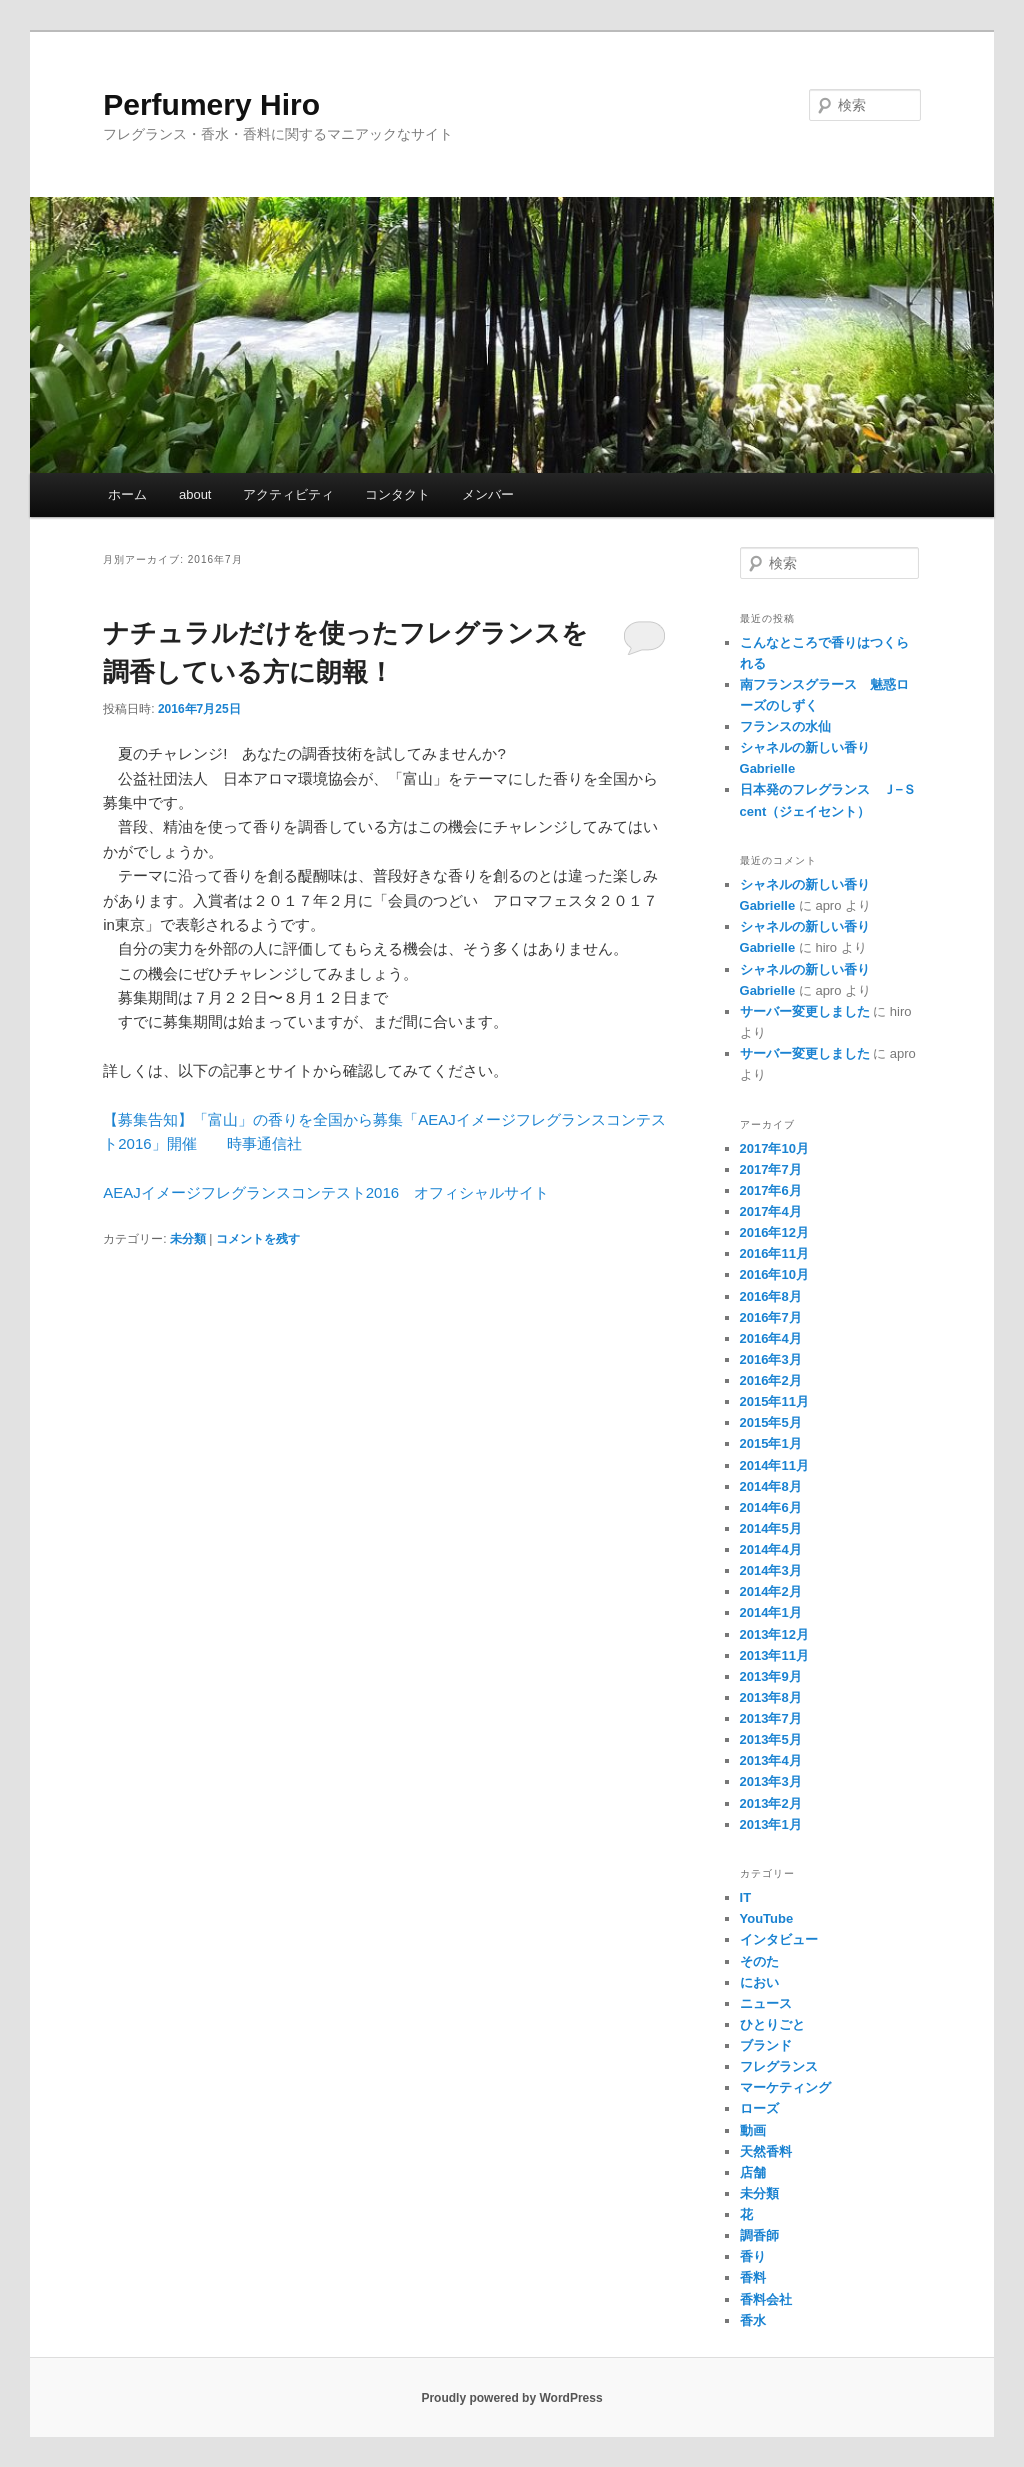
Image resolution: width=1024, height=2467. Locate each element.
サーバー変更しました (805, 1011)
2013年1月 (771, 1824)
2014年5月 (771, 1528)
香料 (753, 2277)
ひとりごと (772, 2024)
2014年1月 (771, 1612)
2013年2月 (771, 1803)
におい (759, 1982)
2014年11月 (774, 1465)
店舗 (753, 2172)
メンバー (488, 494)
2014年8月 (771, 1486)
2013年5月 (771, 1739)
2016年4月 (771, 1338)
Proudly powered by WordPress (511, 2398)
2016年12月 (774, 1232)
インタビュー (779, 1939)
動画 (753, 2130)
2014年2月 (771, 1591)
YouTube (767, 1918)
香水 (753, 2320)
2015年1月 (771, 1443)
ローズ (759, 2108)
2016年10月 (774, 1274)
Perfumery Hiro (211, 104)
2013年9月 (771, 1676)
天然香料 (766, 2151)
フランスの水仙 (785, 726)
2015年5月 (771, 1422)
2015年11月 (774, 1401)
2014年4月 (771, 1549)
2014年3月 (771, 1570)
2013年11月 (774, 1655)
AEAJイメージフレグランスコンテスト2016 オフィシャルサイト (326, 1192)
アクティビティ (288, 494)
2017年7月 (771, 1169)
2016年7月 (771, 1317)
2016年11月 (774, 1253)
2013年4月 (771, 1760)
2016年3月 (771, 1359)
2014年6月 (771, 1507)
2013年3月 (771, 1781)
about (195, 494)
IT (746, 1897)
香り (753, 2256)
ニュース (766, 2003)
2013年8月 (771, 1697)
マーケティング (785, 2087)
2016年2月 (771, 1380)
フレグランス (779, 2066)
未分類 (188, 1239)
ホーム (127, 494)
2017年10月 (774, 1148)
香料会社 (766, 2299)
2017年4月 (771, 1211)
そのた (759, 1961)
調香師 (759, 2235)
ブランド (766, 2045)
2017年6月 (771, 1190)
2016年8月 (771, 1296)
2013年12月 (774, 1634)
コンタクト (397, 494)
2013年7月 (771, 1718)
